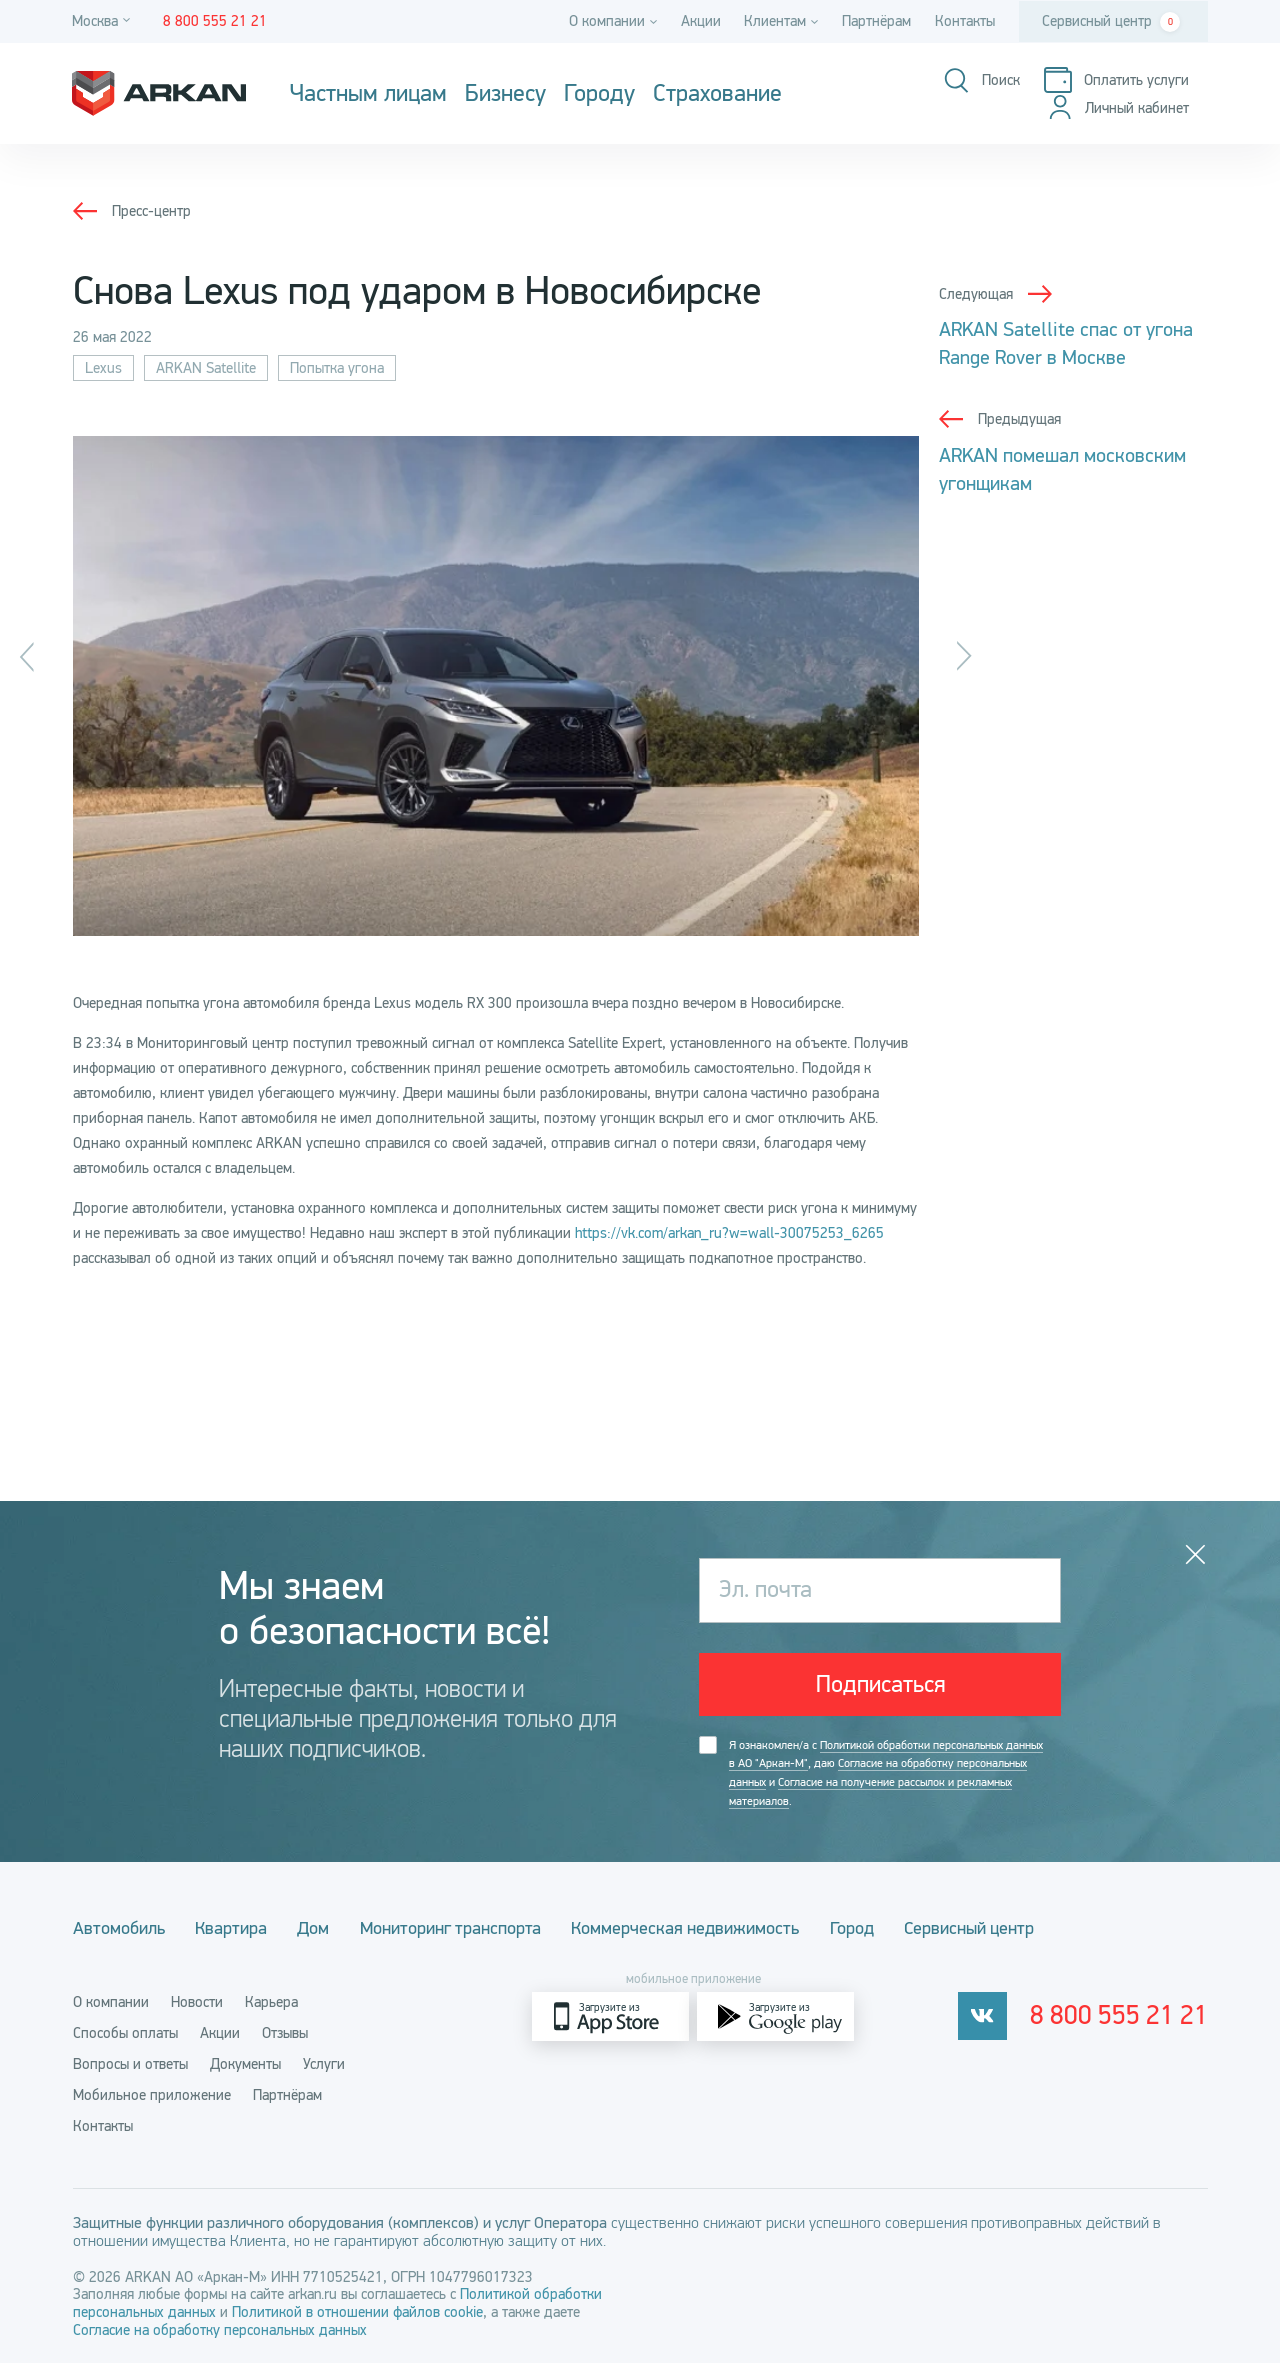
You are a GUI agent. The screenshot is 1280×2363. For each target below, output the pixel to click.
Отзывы (285, 2032)
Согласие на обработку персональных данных (220, 2329)
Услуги (324, 2063)
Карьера (271, 2001)
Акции (700, 21)
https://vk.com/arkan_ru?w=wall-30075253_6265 (729, 1233)
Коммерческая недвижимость (704, 1928)
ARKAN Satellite (206, 368)
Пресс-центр (151, 211)
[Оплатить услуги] (1115, 80)
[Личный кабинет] (1117, 108)
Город (875, 1928)
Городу (599, 94)
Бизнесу (505, 94)
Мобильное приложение (152, 2094)
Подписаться (880, 1685)
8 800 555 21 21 (1124, 2015)
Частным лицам (368, 94)
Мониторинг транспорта (464, 1928)
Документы (245, 2063)
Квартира (236, 1928)
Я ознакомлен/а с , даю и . (886, 1774)
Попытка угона (337, 368)
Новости (197, 2001)
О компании (111, 2001)
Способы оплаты (125, 2032)
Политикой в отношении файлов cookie (357, 2311)
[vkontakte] (993, 2015)
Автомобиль (119, 1928)
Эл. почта (767, 1590)
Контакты (965, 21)
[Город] (104, 21)
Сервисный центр (1111, 22)
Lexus (103, 368)
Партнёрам (876, 21)
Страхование (717, 94)
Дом (323, 1928)
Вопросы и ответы (130, 2063)
